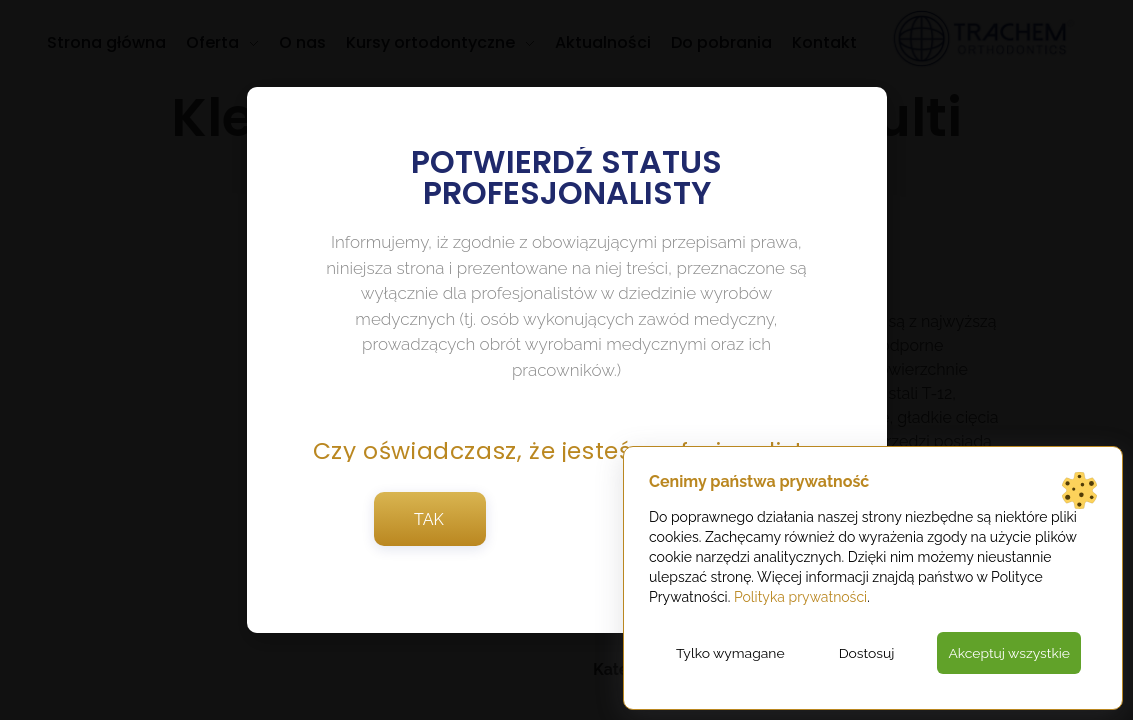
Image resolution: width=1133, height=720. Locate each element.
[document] (566, 360)
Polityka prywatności (800, 597)
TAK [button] (429, 525)
